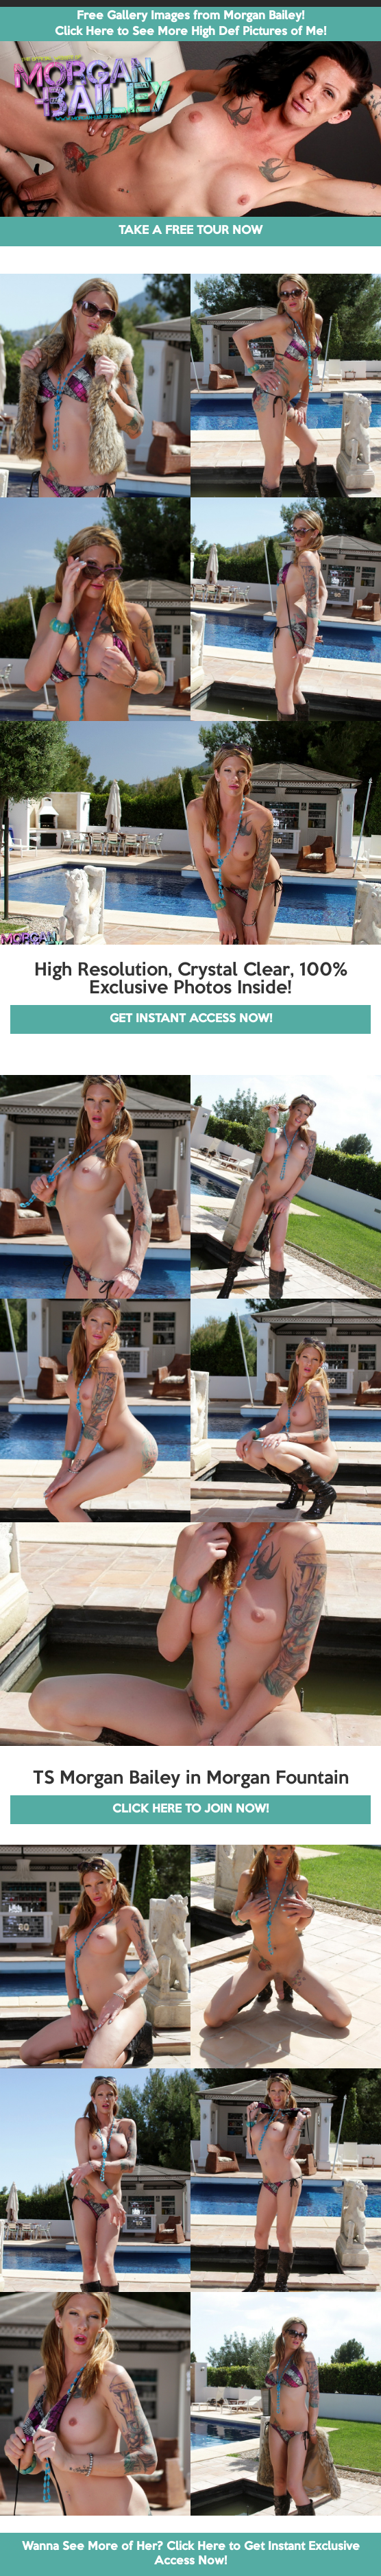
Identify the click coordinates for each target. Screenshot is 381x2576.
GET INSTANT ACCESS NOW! (191, 1019)
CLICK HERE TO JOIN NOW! (190, 1809)
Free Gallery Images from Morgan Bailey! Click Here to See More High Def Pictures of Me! (190, 24)
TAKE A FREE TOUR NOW (190, 231)
